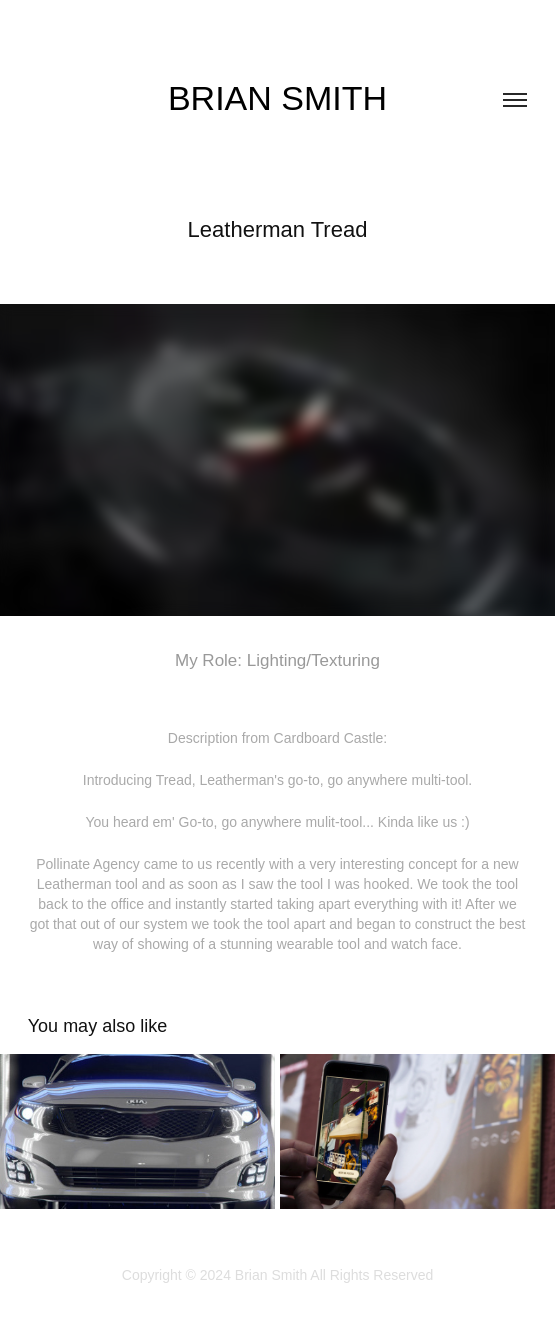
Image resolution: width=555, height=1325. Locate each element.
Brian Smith (277, 98)
